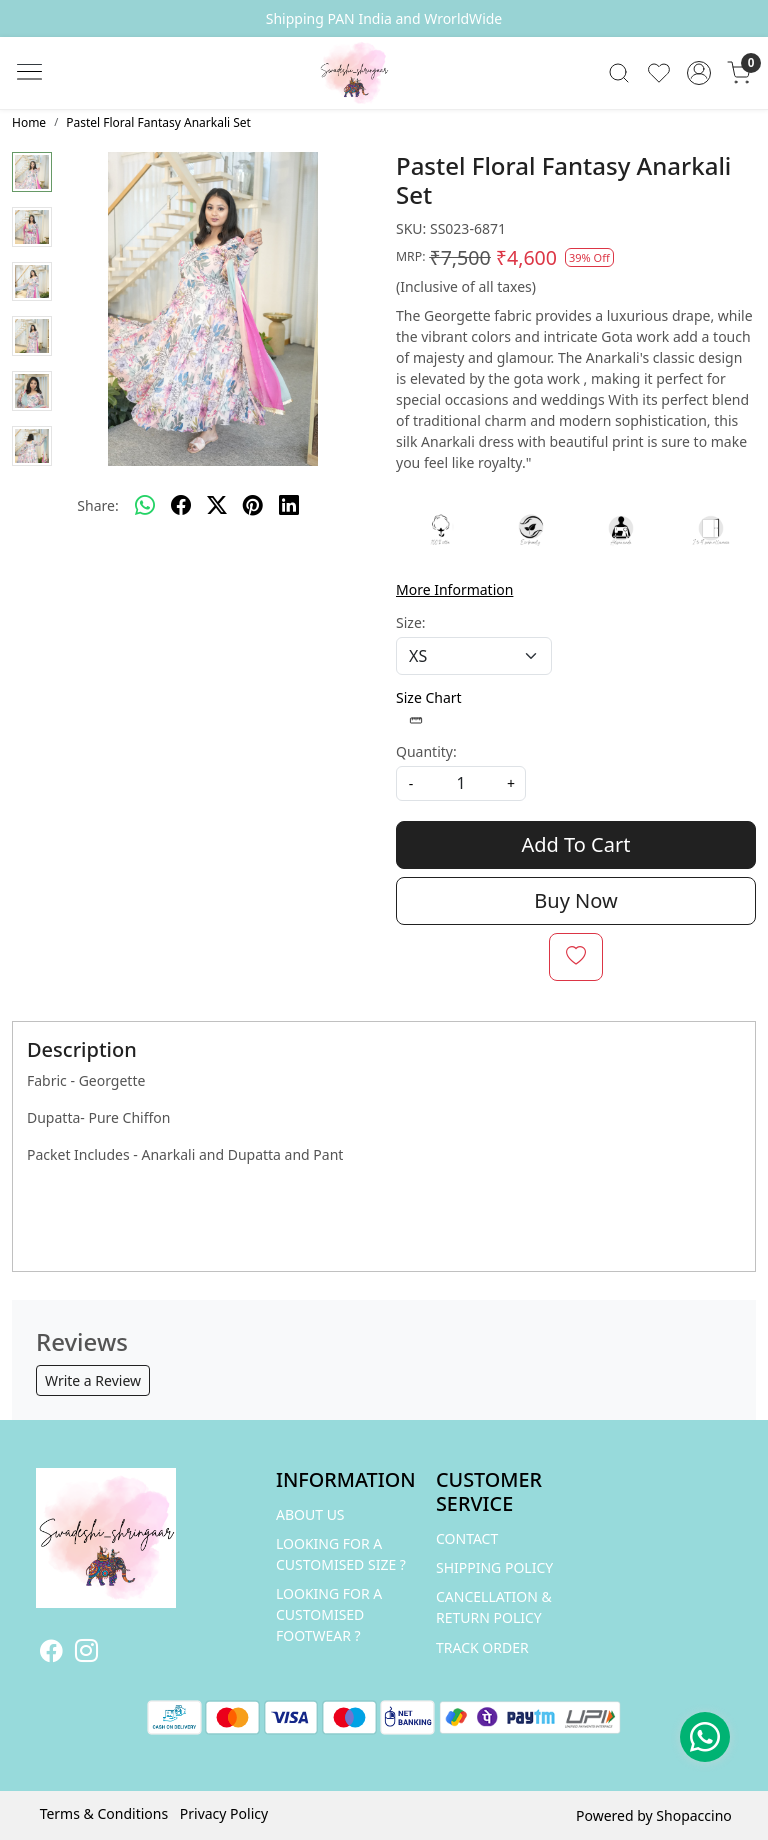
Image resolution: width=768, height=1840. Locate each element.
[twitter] (217, 505)
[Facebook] (51, 1653)
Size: (411, 622)
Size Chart (429, 708)
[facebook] (181, 505)
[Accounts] (699, 73)
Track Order (482, 1647)
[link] (619, 73)
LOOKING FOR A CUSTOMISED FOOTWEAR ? (329, 1614)
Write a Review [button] (93, 1380)
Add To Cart (576, 844)
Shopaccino (693, 1815)
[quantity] (461, 783)
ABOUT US (310, 1514)
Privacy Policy (224, 1813)
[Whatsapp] (145, 505)
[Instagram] (86, 1653)
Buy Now (575, 900)
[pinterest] (253, 505)
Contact (467, 1538)
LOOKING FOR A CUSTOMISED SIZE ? (341, 1554)
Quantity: (426, 751)
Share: (97, 505)
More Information (454, 589)
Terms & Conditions (104, 1813)
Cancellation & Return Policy (494, 1607)
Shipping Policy (494, 1567)
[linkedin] (289, 505)
